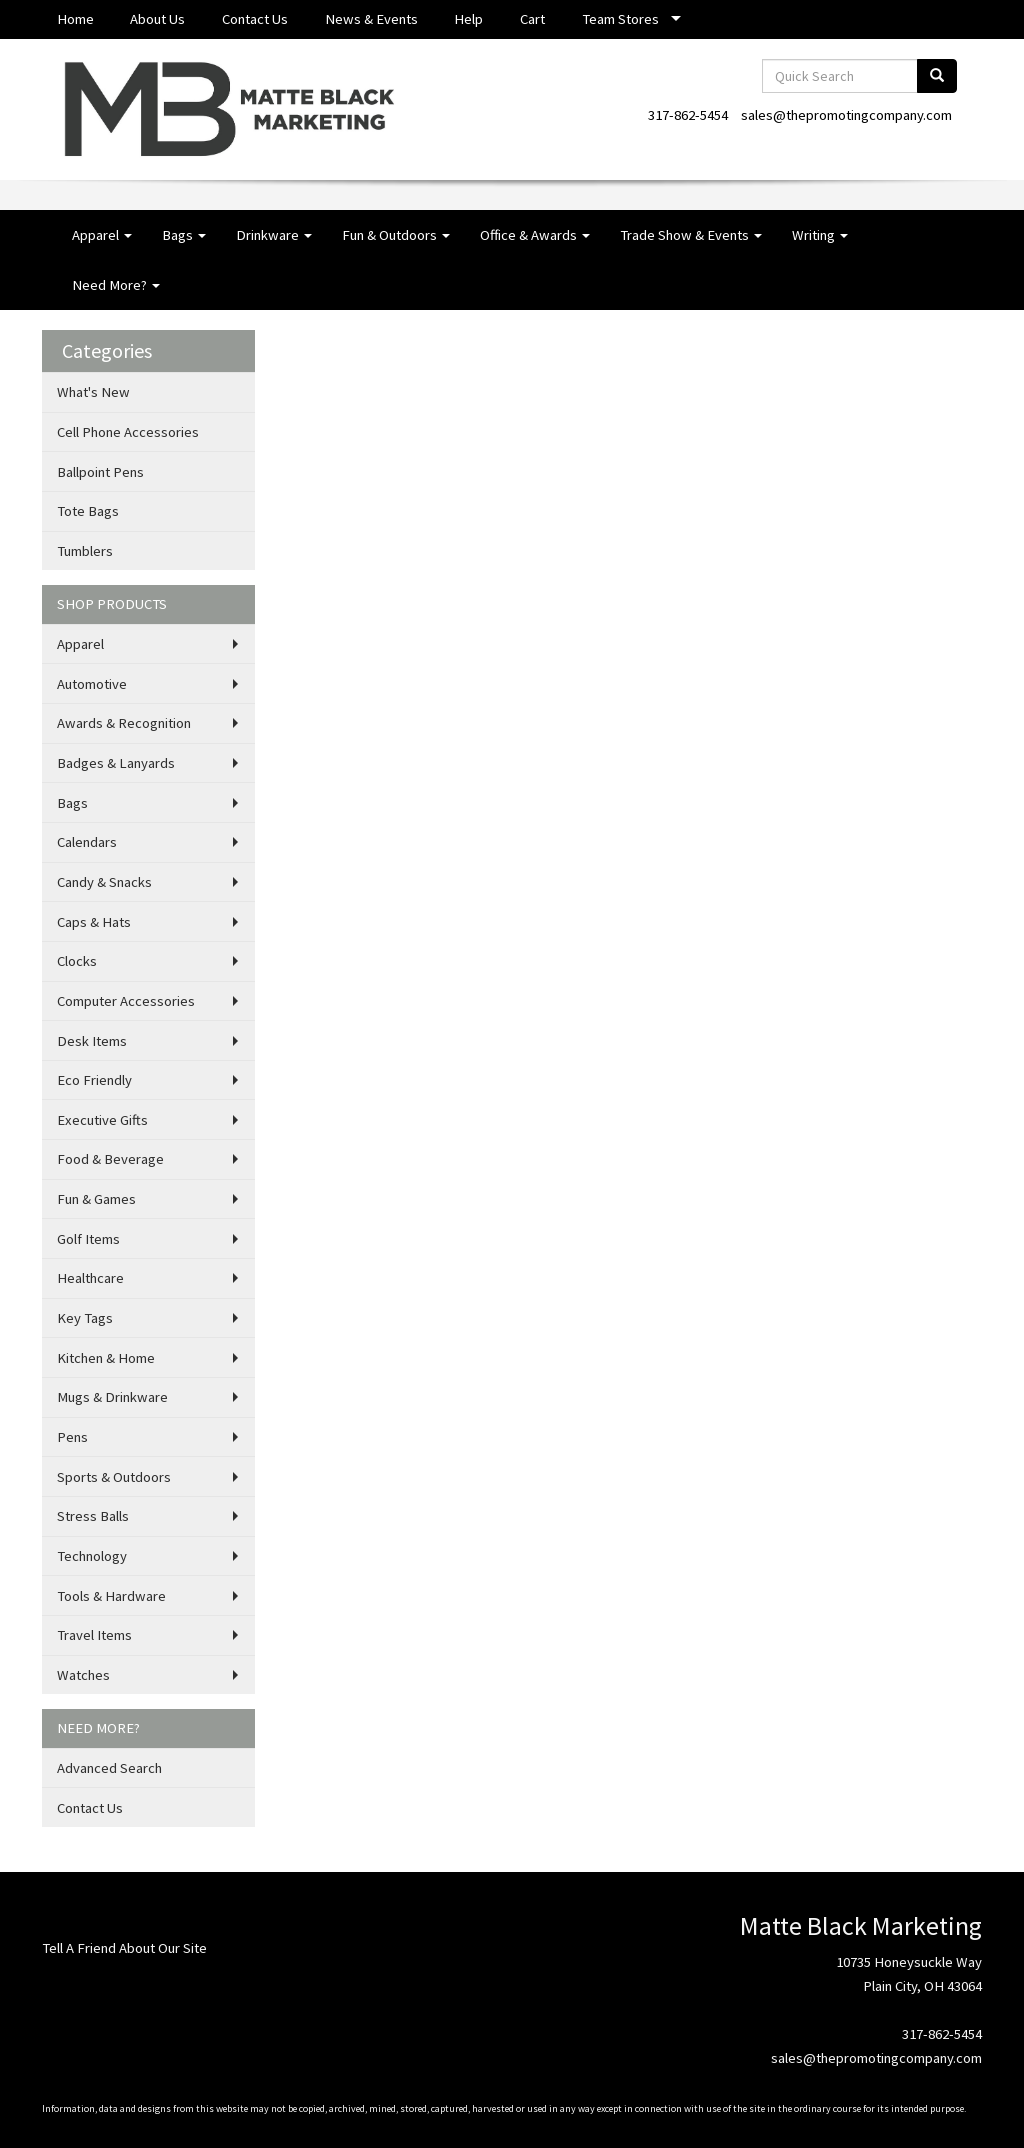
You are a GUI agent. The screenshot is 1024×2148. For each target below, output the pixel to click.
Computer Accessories (126, 1001)
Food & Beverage (110, 1159)
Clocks (77, 961)
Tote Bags (88, 511)
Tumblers (85, 551)
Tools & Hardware (111, 1596)
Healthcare (90, 1278)
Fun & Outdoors (396, 235)
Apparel (102, 235)
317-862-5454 (688, 115)
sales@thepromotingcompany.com (846, 115)
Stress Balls (93, 1516)
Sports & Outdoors (114, 1477)
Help (468, 19)
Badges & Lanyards (116, 763)
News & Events (371, 19)
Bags (184, 235)
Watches (83, 1675)
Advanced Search (109, 1768)
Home (75, 19)
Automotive (92, 684)
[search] (937, 76)
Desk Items (92, 1041)
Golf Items (88, 1239)
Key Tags (85, 1318)
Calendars (87, 842)
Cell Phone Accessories (128, 432)
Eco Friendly (94, 1080)
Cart (532, 19)
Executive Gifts (102, 1120)
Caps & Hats (94, 922)
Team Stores (620, 19)
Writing (820, 235)
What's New (93, 392)
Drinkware (274, 235)
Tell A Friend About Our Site (124, 1948)
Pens (72, 1437)
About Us (157, 19)
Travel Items (94, 1635)
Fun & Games (96, 1199)
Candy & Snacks (104, 882)
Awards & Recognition (124, 723)
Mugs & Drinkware (112, 1397)
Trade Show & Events (691, 235)
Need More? (116, 285)
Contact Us (255, 19)
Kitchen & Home (106, 1358)
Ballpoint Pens (100, 472)
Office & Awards (535, 235)
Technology (92, 1556)
